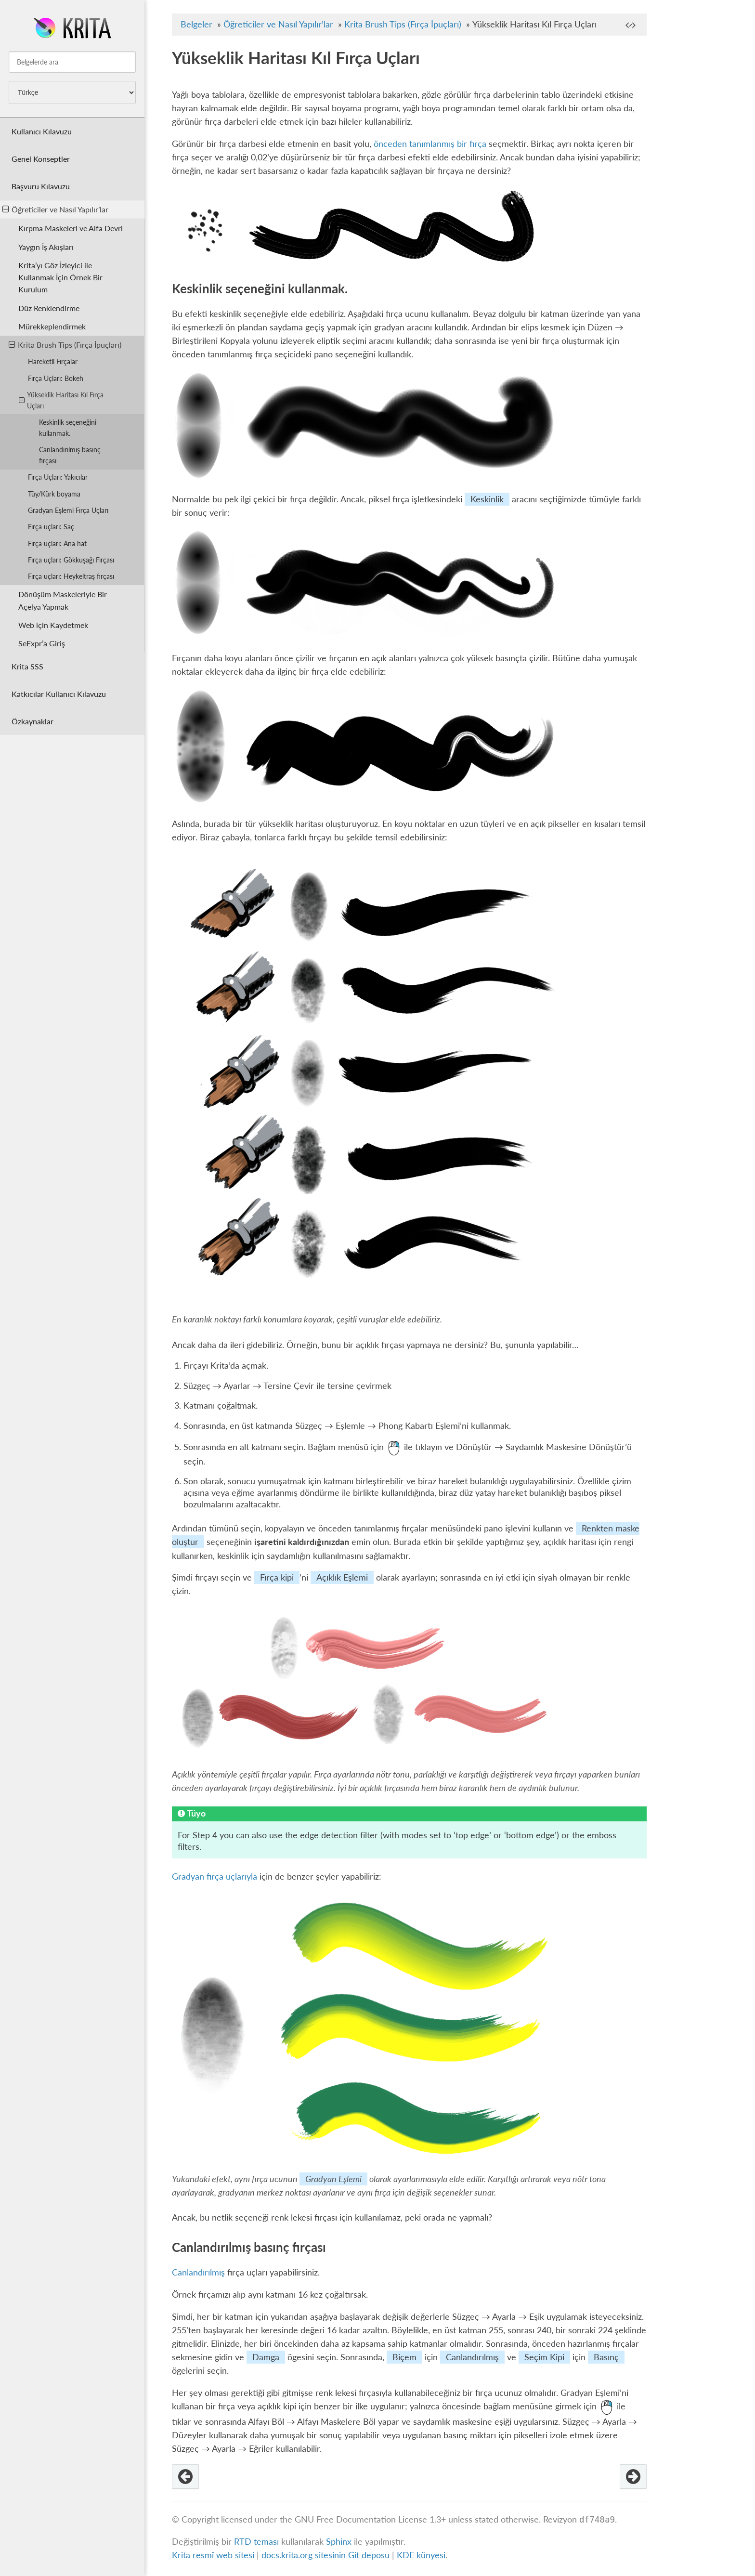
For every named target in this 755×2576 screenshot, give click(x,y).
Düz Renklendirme (48, 308)
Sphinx (338, 2542)
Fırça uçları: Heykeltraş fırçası (71, 576)
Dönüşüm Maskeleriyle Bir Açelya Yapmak (62, 600)
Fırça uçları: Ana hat (57, 543)
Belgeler (196, 24)
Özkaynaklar (32, 721)
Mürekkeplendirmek (52, 326)
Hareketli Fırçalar (53, 361)
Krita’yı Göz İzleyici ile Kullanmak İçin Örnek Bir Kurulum (60, 277)
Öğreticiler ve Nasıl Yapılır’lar (55, 209)
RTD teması (256, 2542)
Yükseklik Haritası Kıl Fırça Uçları (61, 400)
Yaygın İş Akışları (46, 246)
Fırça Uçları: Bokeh (55, 378)
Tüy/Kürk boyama (54, 494)
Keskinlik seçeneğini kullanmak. (67, 427)
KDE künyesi (421, 2555)
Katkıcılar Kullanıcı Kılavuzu (59, 693)
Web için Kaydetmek (53, 624)
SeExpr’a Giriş (41, 643)
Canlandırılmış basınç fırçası (70, 455)
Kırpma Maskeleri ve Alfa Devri (70, 228)
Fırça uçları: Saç (51, 527)
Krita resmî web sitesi (213, 2555)
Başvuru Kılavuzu (41, 186)
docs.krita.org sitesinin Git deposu (326, 2555)
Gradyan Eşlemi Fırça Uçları (68, 510)
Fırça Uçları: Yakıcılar (58, 477)
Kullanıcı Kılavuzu (42, 131)
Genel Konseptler (41, 158)
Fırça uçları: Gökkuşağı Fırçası (71, 560)
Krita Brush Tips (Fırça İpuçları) (65, 344)
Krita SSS (27, 666)
